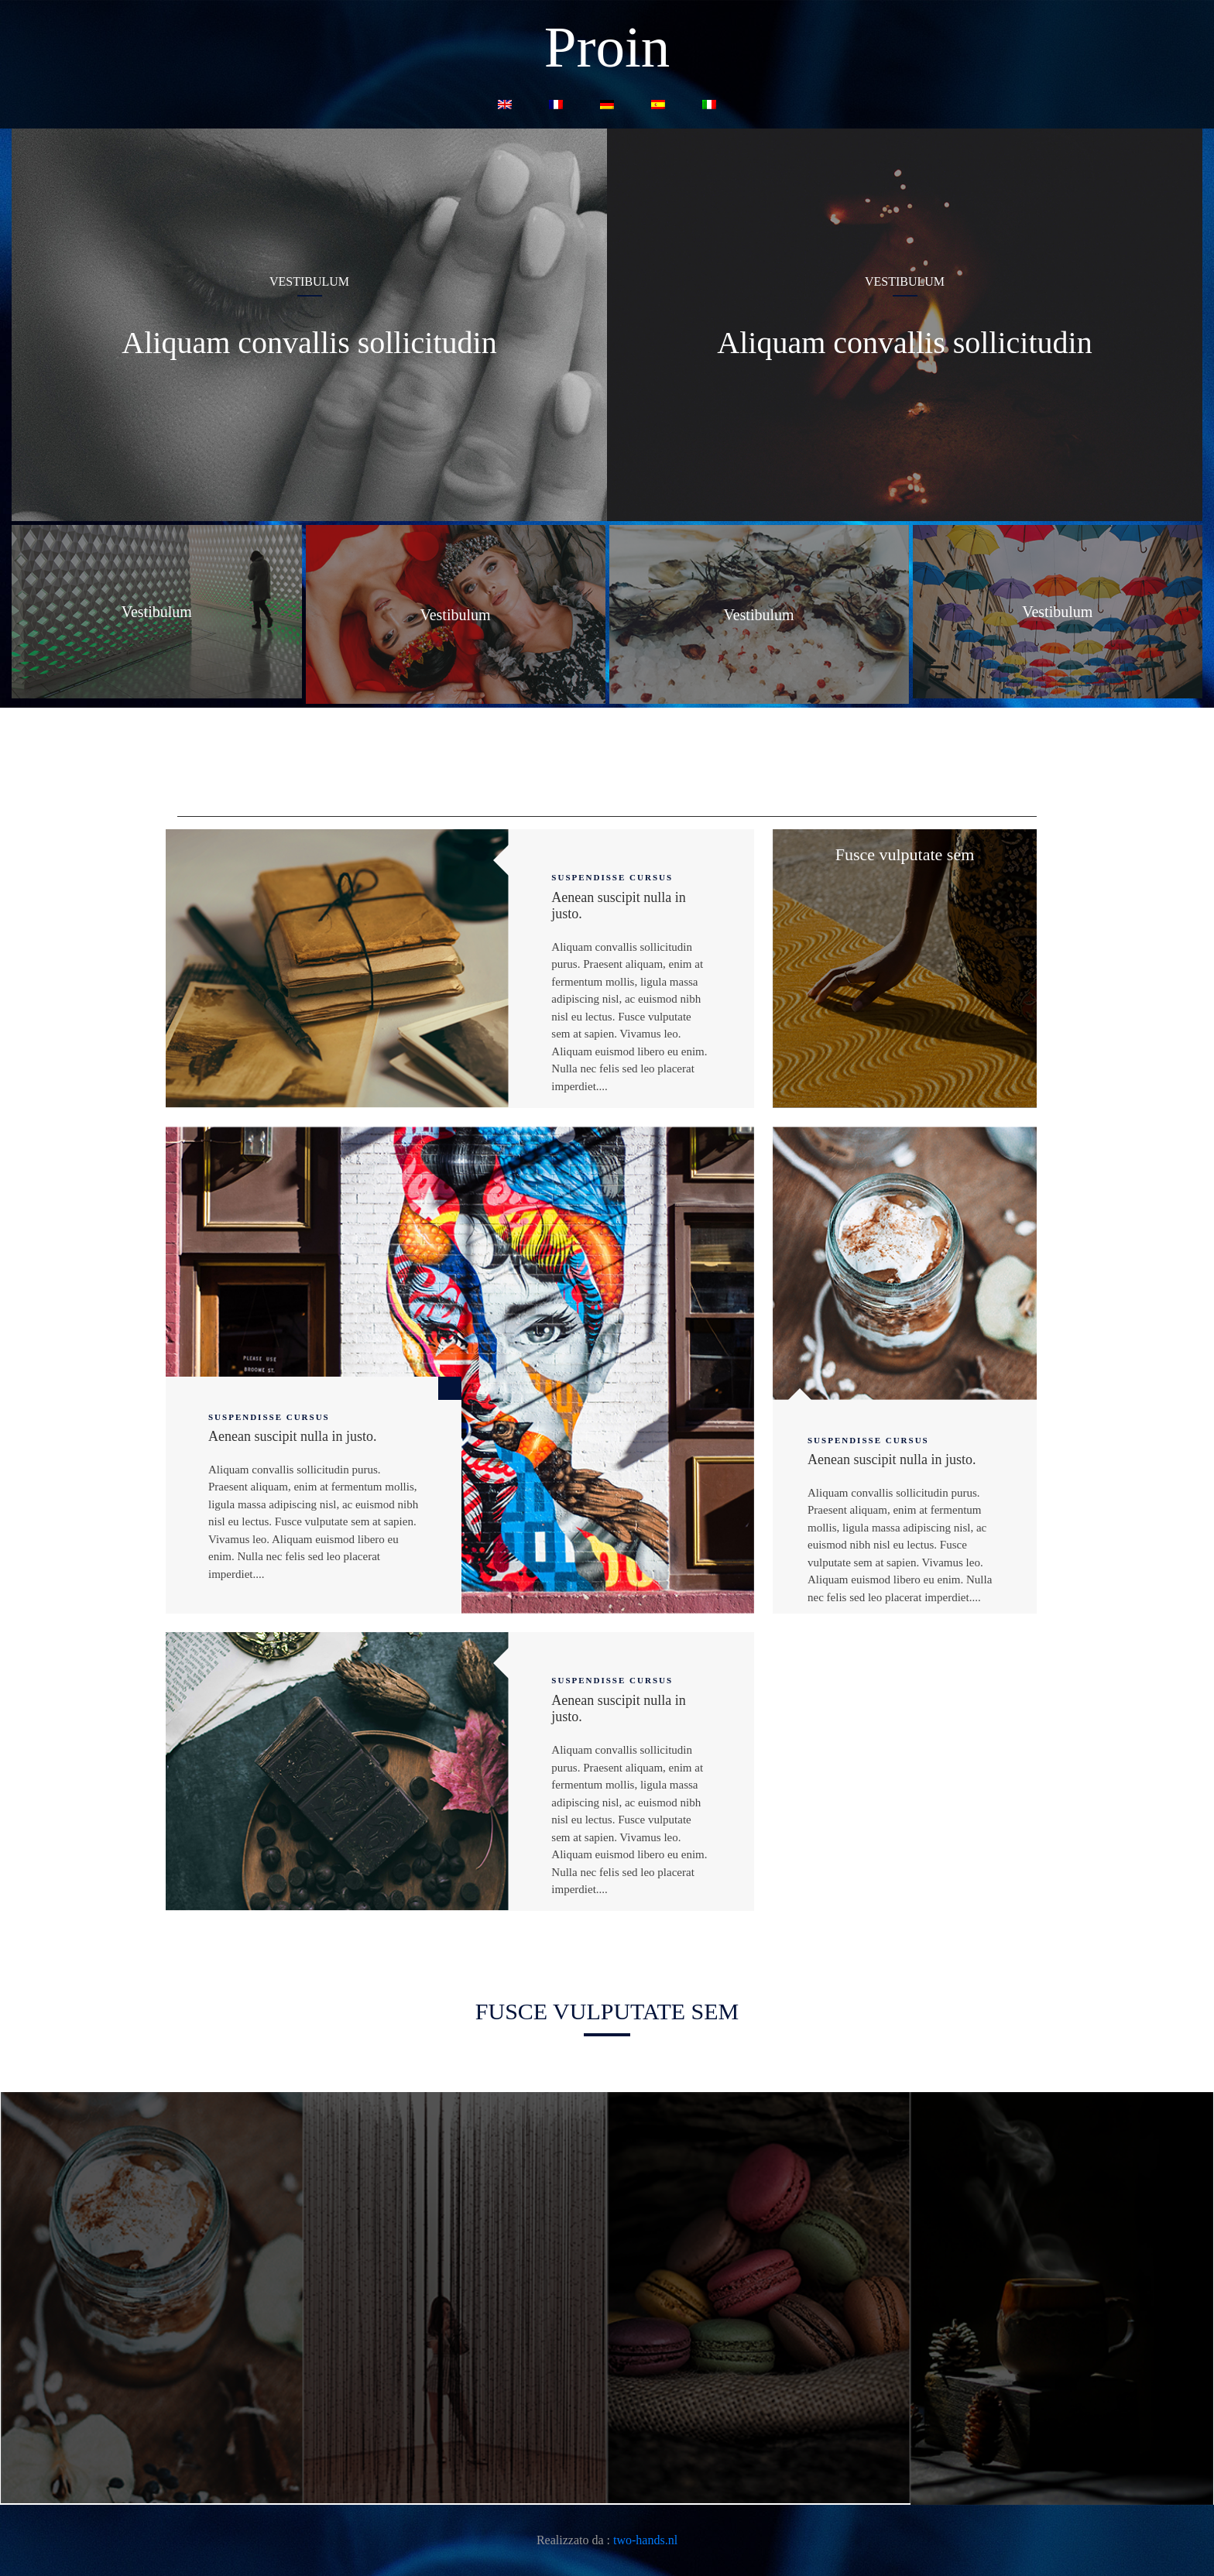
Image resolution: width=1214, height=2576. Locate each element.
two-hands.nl (645, 2540)
